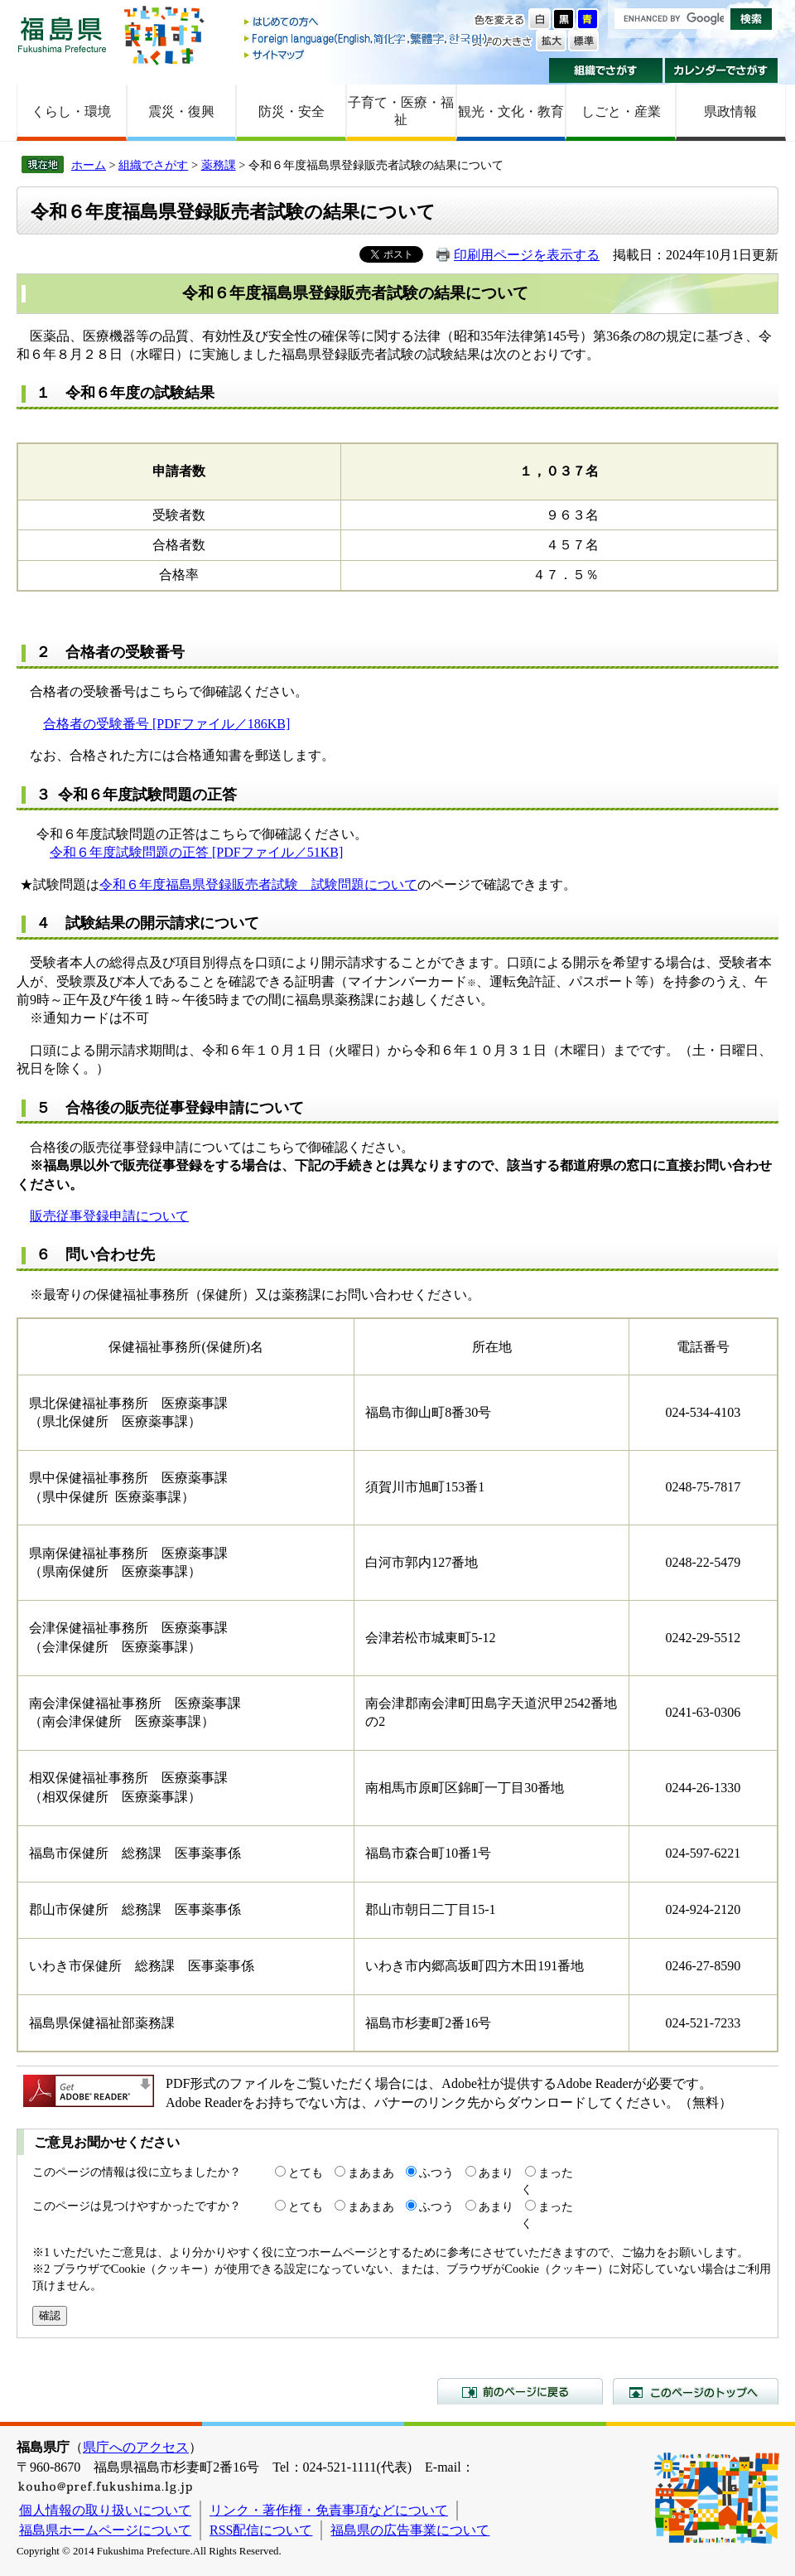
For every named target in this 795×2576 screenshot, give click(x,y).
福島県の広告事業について (409, 2530)
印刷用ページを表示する (527, 255)
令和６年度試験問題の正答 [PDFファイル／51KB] (196, 852)
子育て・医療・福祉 (401, 111)
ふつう (436, 2172)
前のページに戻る (520, 2391)
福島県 (62, 34)
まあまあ (371, 2172)
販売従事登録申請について (109, 1216)
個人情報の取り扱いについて (105, 2510)
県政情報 (730, 111)
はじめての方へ (367, 23)
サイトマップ (367, 54)
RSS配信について (261, 2530)
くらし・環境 (71, 111)
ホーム (88, 165)
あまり (496, 2172)
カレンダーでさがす (721, 70)
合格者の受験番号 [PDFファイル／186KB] (166, 724)
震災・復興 (181, 111)
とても (305, 2172)
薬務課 (218, 165)
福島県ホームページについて (105, 2530)
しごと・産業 (621, 111)
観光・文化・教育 (511, 111)
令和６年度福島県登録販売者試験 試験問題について (258, 884)
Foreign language (367, 38)
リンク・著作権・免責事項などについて (329, 2510)
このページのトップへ (695, 2391)
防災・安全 (291, 111)
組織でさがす (605, 70)
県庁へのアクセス (136, 2447)
